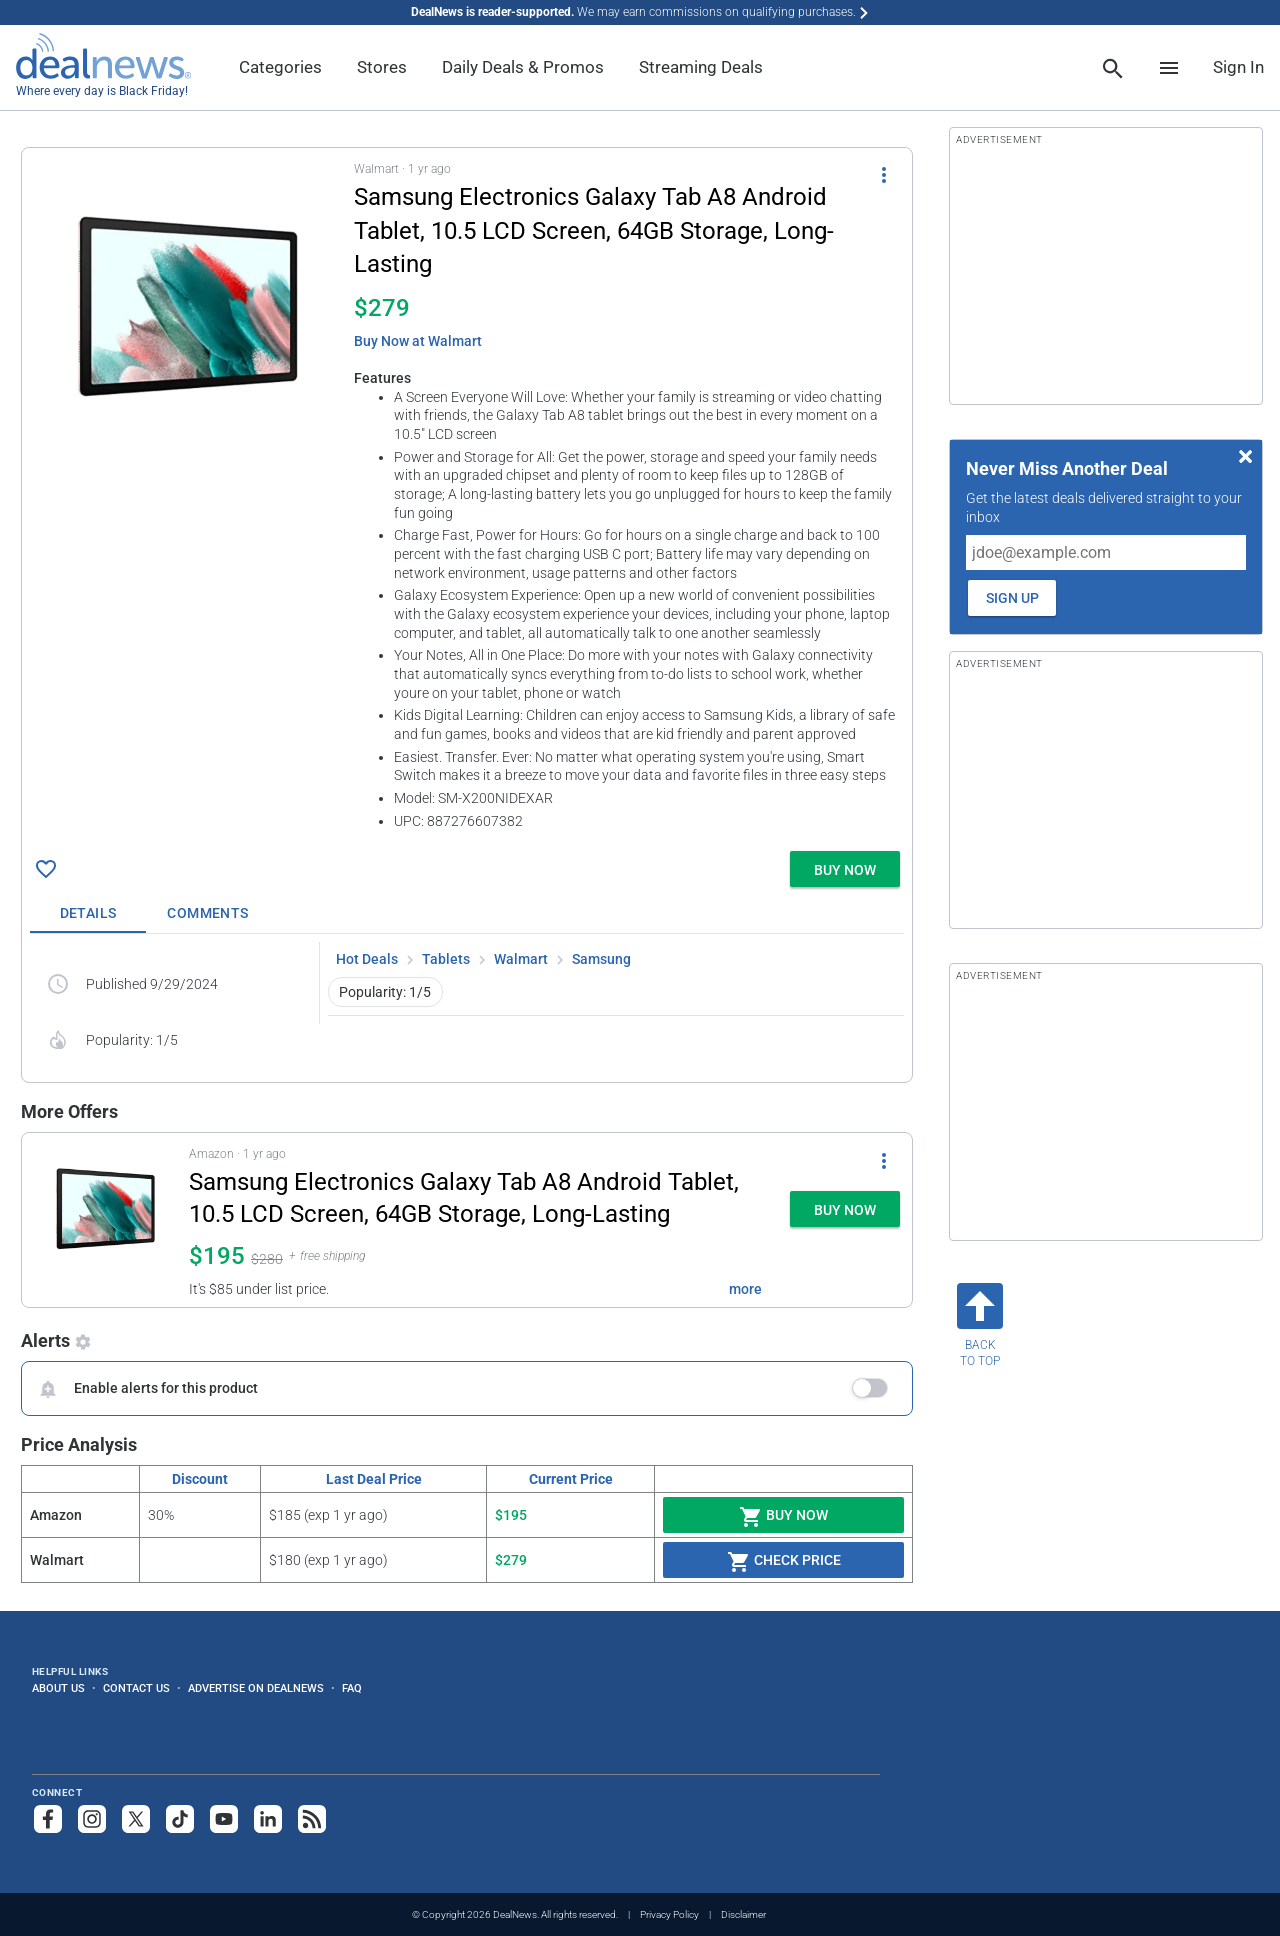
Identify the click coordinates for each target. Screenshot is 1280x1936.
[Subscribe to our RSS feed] (312, 1819)
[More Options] (884, 174)
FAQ (352, 1688)
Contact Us (136, 1688)
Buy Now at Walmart (418, 341)
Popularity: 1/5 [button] (385, 992)
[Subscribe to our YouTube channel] (224, 1819)
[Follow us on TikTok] (180, 1819)
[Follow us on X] (136, 1819)
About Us (58, 1688)
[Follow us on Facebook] (48, 1819)
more (745, 1289)
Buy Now (783, 1517)
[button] (467, 495)
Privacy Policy (669, 1914)
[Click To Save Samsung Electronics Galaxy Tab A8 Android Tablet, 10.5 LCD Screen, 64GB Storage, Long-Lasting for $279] (46, 869)
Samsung (601, 959)
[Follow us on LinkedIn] (268, 1819)
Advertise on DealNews (256, 1688)
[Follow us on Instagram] (92, 1819)
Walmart (521, 959)
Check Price (784, 1562)
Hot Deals (367, 959)
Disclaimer (743, 1914)
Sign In (1238, 67)
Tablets (446, 959)
